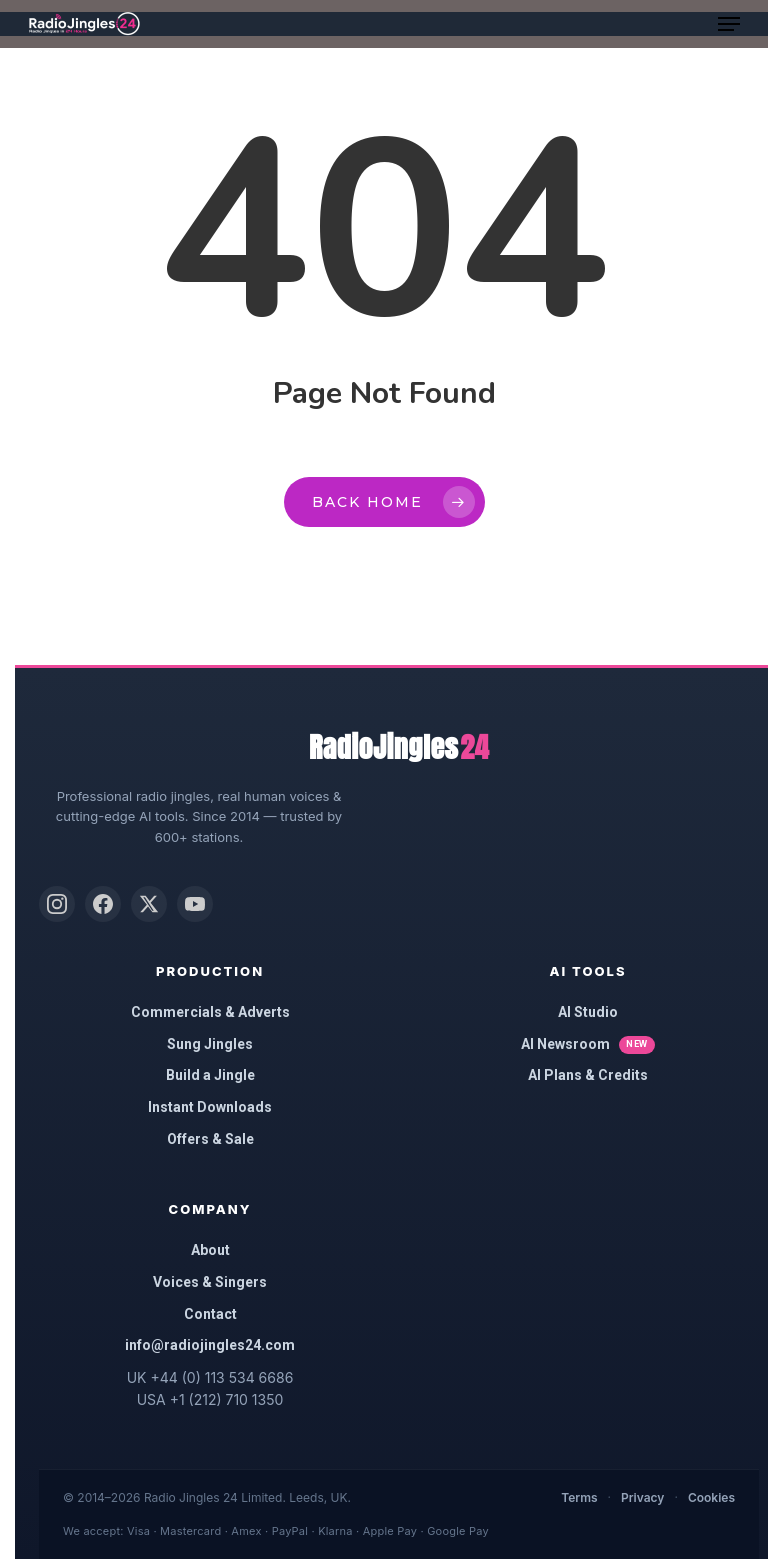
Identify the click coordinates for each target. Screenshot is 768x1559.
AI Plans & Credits (588, 1075)
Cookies (711, 1497)
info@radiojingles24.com (210, 1345)
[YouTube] (195, 904)
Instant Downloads (210, 1107)
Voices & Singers (210, 1282)
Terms (579, 1497)
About (210, 1250)
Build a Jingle (210, 1075)
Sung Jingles (210, 1044)
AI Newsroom (588, 1045)
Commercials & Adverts (210, 1012)
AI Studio (588, 1012)
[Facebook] (103, 904)
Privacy (642, 1497)
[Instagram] (57, 904)
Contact (210, 1314)
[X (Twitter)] (149, 904)
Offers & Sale (210, 1139)
